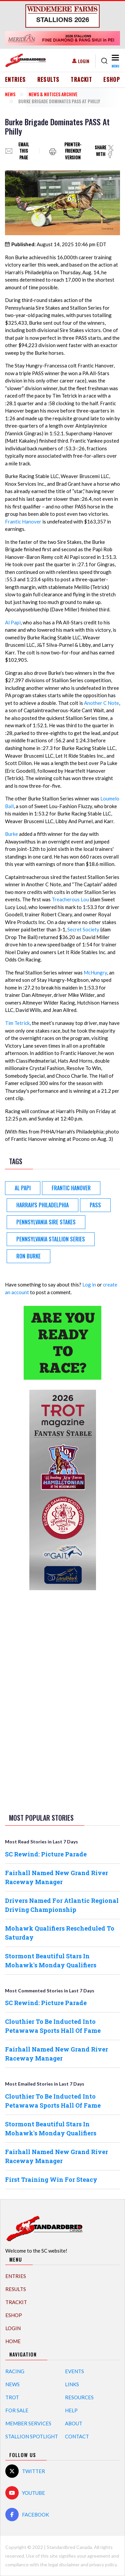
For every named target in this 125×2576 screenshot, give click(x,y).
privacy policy (103, 2564)
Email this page (23, 151)
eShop (111, 79)
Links (72, 2384)
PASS (95, 1205)
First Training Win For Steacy (51, 2179)
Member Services (28, 2423)
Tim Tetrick (17, 1023)
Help (71, 2410)
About (73, 2423)
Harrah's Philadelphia (42, 1205)
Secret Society (83, 929)
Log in (89, 1284)
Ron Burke (28, 1256)
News (10, 94)
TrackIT (81, 79)
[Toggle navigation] (115, 60)
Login (83, 60)
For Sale (16, 2410)
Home (13, 2341)
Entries (15, 79)
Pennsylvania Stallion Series (50, 1239)
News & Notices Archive (53, 94)
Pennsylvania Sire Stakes (46, 1222)
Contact (77, 2436)
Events (74, 2371)
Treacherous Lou (70, 899)
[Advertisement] (62, 1700)
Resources (79, 2397)
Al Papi (13, 622)
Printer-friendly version (72, 151)
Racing (14, 2371)
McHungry (95, 972)
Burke (11, 834)
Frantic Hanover (23, 521)
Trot (12, 2397)
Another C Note (101, 703)
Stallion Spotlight (31, 2436)
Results (48, 79)
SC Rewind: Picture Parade (46, 1854)
